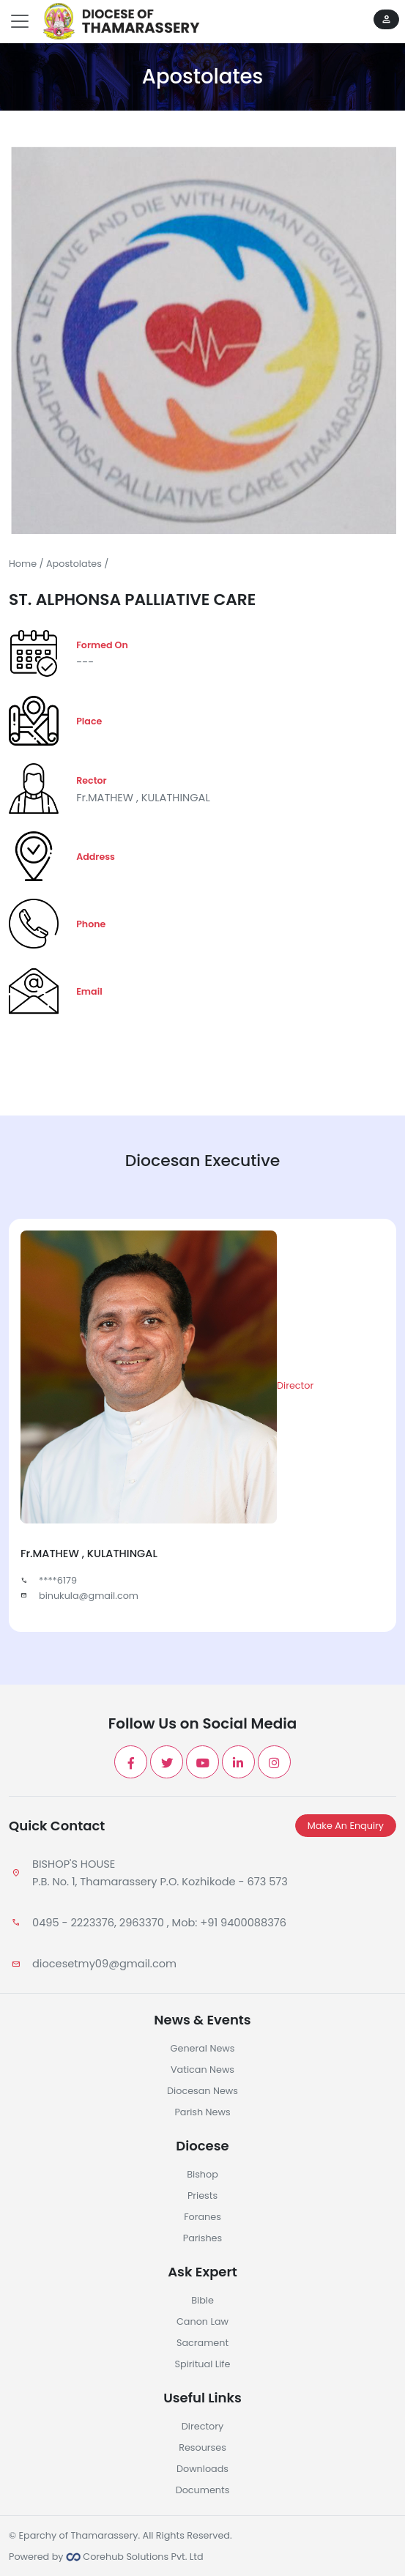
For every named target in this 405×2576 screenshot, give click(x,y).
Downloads (202, 2468)
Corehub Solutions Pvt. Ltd (135, 2556)
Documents (203, 2490)
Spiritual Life (203, 2364)
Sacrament (202, 2342)
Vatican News (202, 2069)
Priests (202, 2195)
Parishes (202, 2238)
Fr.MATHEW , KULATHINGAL (143, 797)
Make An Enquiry (346, 1825)
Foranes (202, 2217)
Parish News (202, 2112)
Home (23, 563)
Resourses (202, 2447)
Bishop (202, 2174)
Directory (202, 2426)
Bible (202, 2300)
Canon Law (202, 2321)
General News (203, 2048)
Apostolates (74, 563)
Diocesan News (202, 2091)
